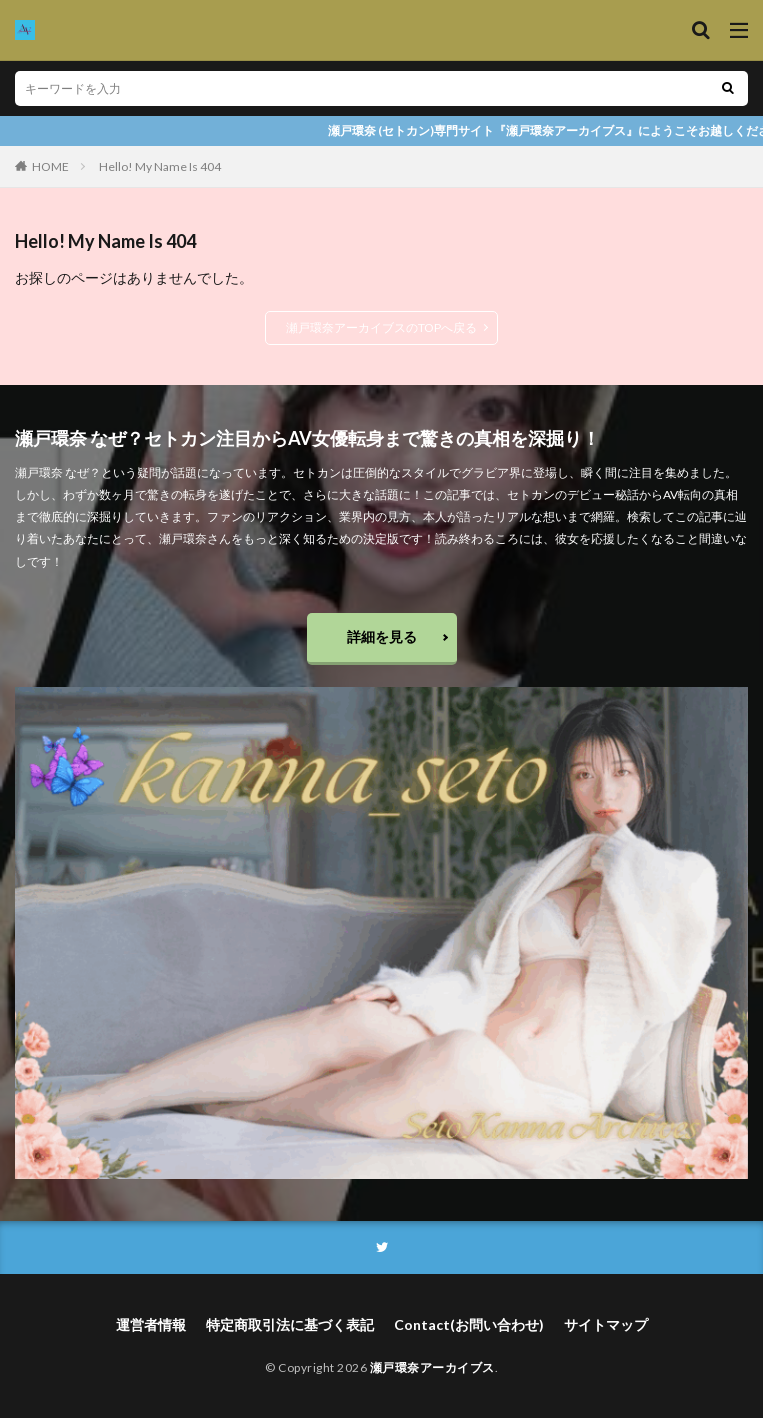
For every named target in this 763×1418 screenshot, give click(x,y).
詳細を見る (382, 636)
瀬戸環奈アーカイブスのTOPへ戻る (381, 327)
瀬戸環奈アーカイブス (432, 1367)
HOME (50, 166)
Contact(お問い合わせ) (469, 1324)
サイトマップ (606, 1324)
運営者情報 (151, 1324)
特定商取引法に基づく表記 (290, 1324)
